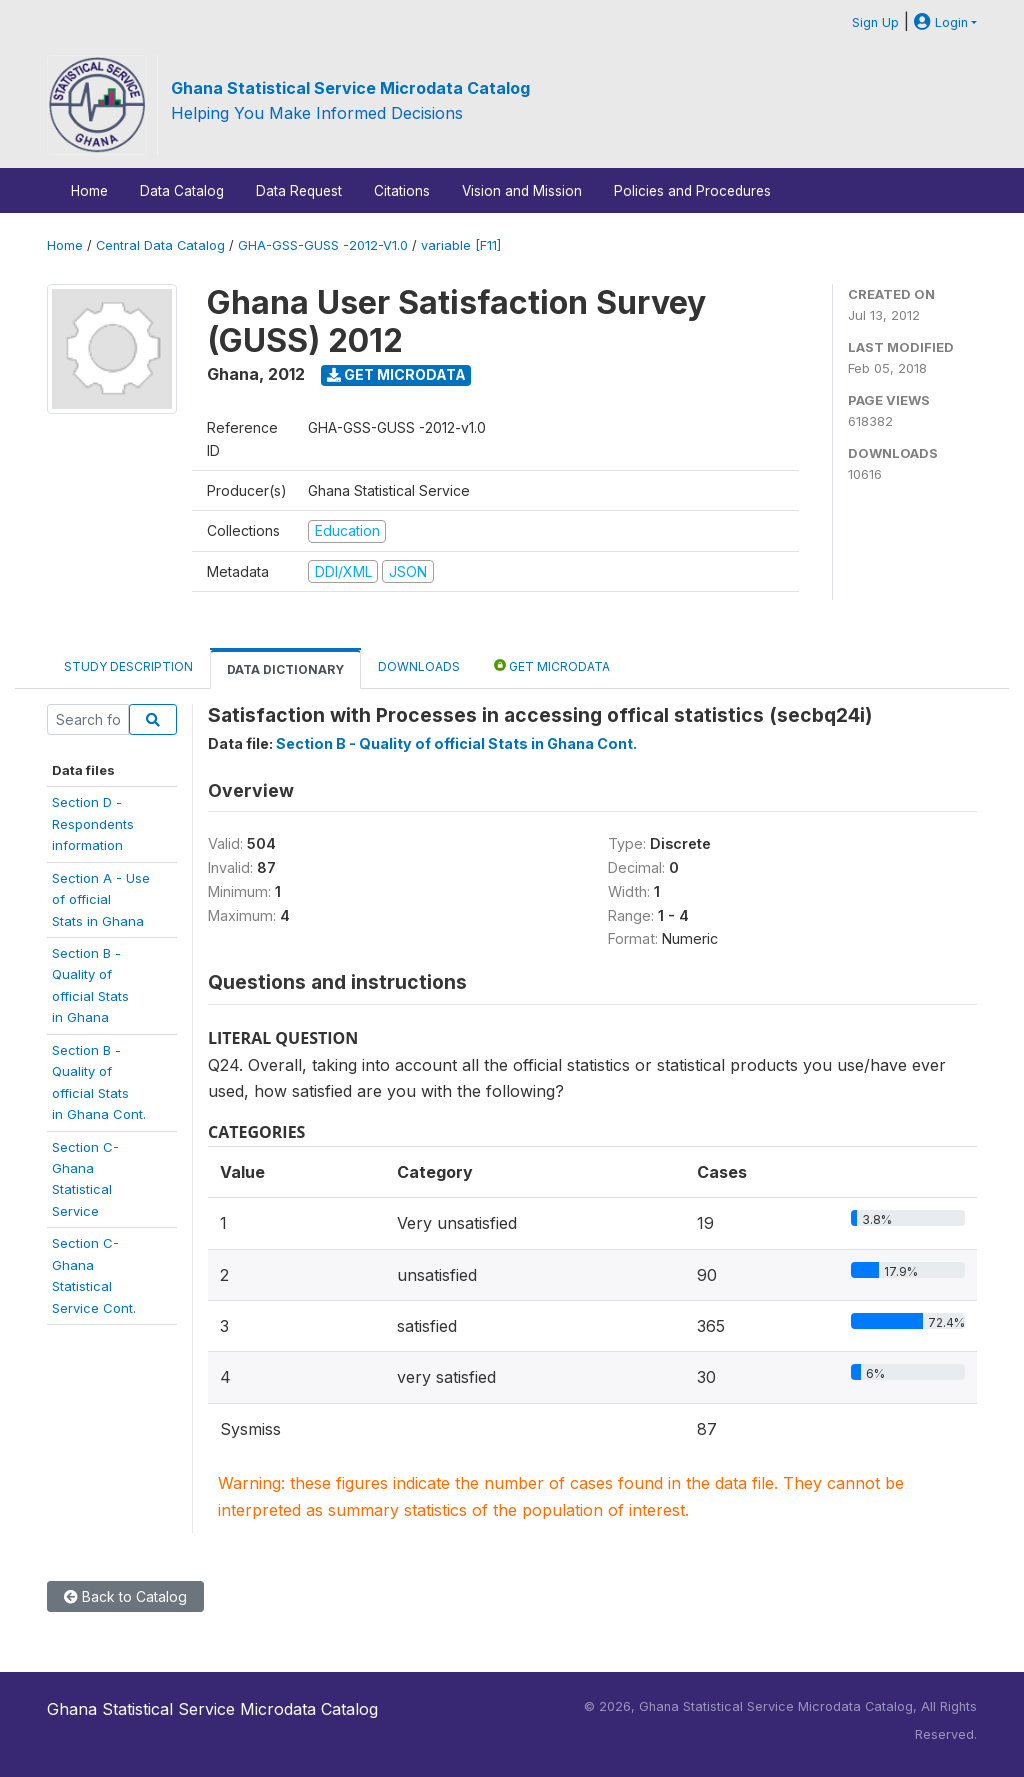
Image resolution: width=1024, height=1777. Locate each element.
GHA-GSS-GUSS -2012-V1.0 (323, 245)
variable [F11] (461, 245)
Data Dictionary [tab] (285, 669)
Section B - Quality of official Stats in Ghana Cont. (456, 743)
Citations (402, 191)
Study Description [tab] (128, 666)
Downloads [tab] (419, 666)
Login (941, 22)
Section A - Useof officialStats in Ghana (101, 899)
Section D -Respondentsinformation (93, 823)
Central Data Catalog (160, 245)
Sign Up (875, 22)
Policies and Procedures (692, 191)
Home (89, 191)
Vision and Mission (522, 191)
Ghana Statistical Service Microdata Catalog (350, 88)
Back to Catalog (125, 1596)
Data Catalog (182, 191)
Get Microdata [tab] (552, 665)
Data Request (299, 191)
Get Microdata (396, 374)
